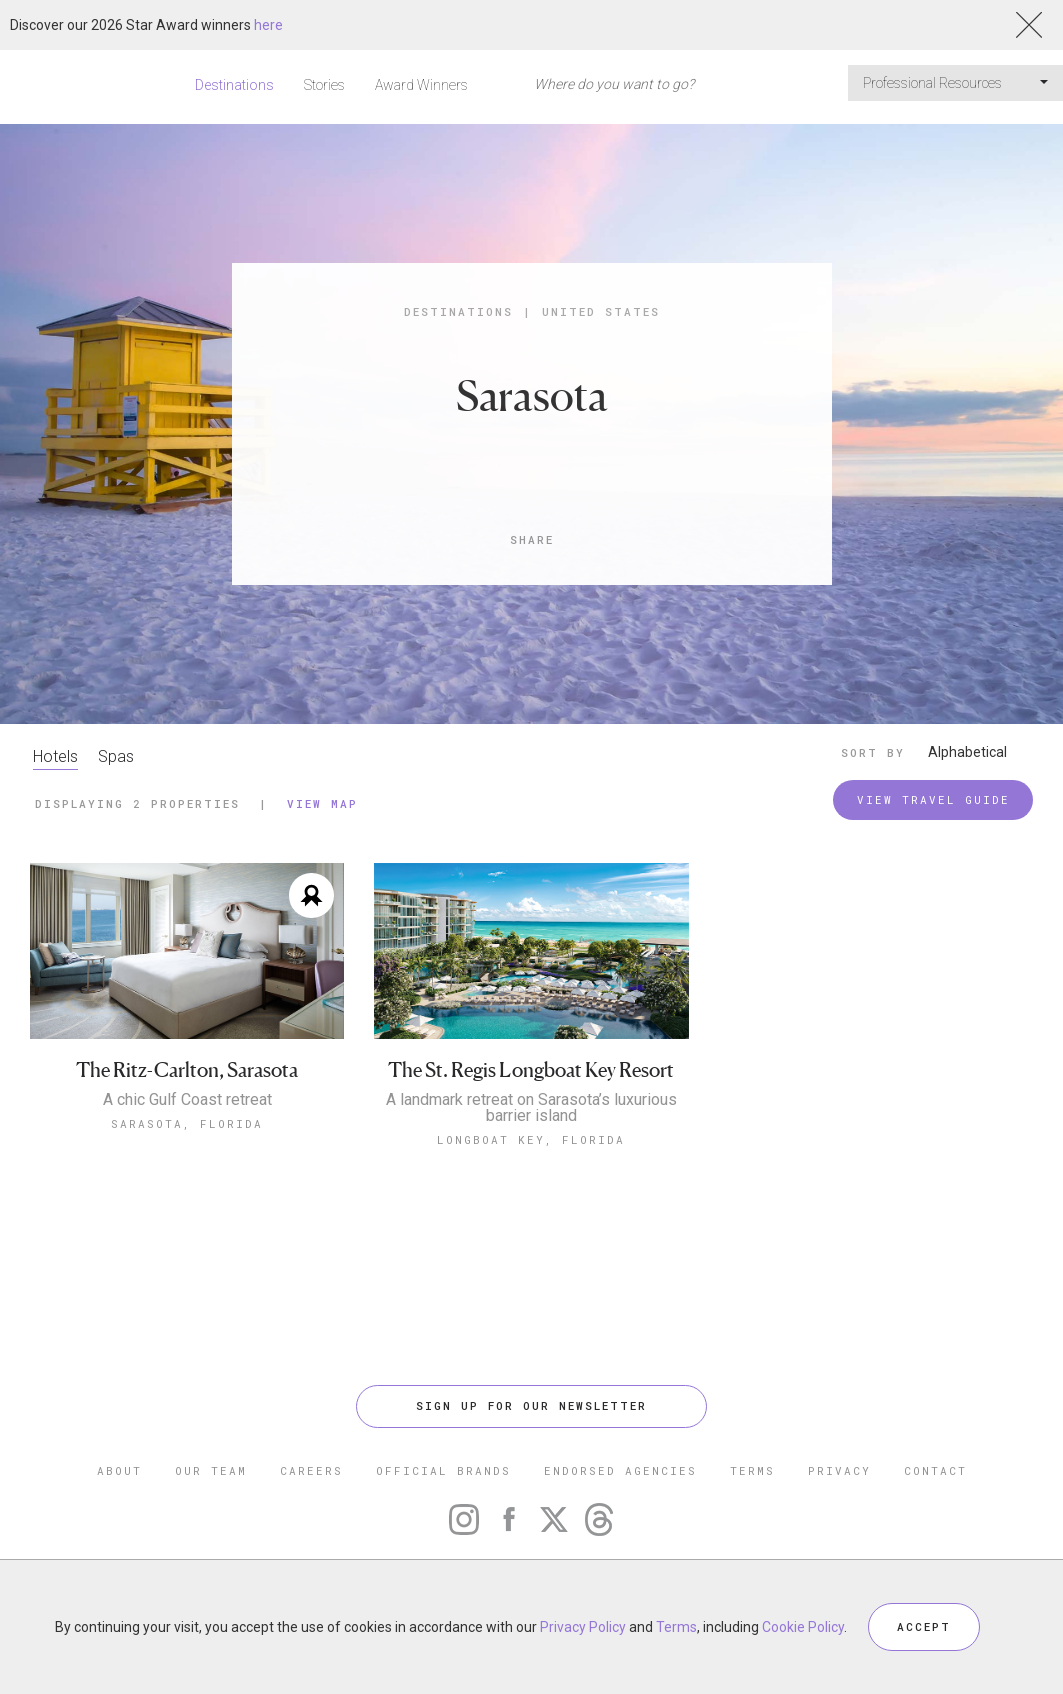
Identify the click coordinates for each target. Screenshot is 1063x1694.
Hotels (55, 756)
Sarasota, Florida (187, 1123)
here (268, 25)
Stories (324, 85)
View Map (322, 803)
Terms (676, 1627)
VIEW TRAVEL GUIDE (933, 799)
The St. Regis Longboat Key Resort (531, 1070)
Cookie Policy (803, 1627)
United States (601, 311)
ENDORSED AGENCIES (620, 1470)
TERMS (752, 1470)
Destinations (234, 85)
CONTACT (935, 1470)
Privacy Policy (583, 1627)
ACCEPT (924, 1626)
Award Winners (421, 85)
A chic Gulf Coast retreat (187, 1100)
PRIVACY (839, 1470)
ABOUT (119, 1470)
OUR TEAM (211, 1470)
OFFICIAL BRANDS (443, 1470)
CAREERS (311, 1470)
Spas (116, 756)
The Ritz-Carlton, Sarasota (187, 1070)
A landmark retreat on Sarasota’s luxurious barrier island (531, 1108)
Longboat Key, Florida (531, 1139)
